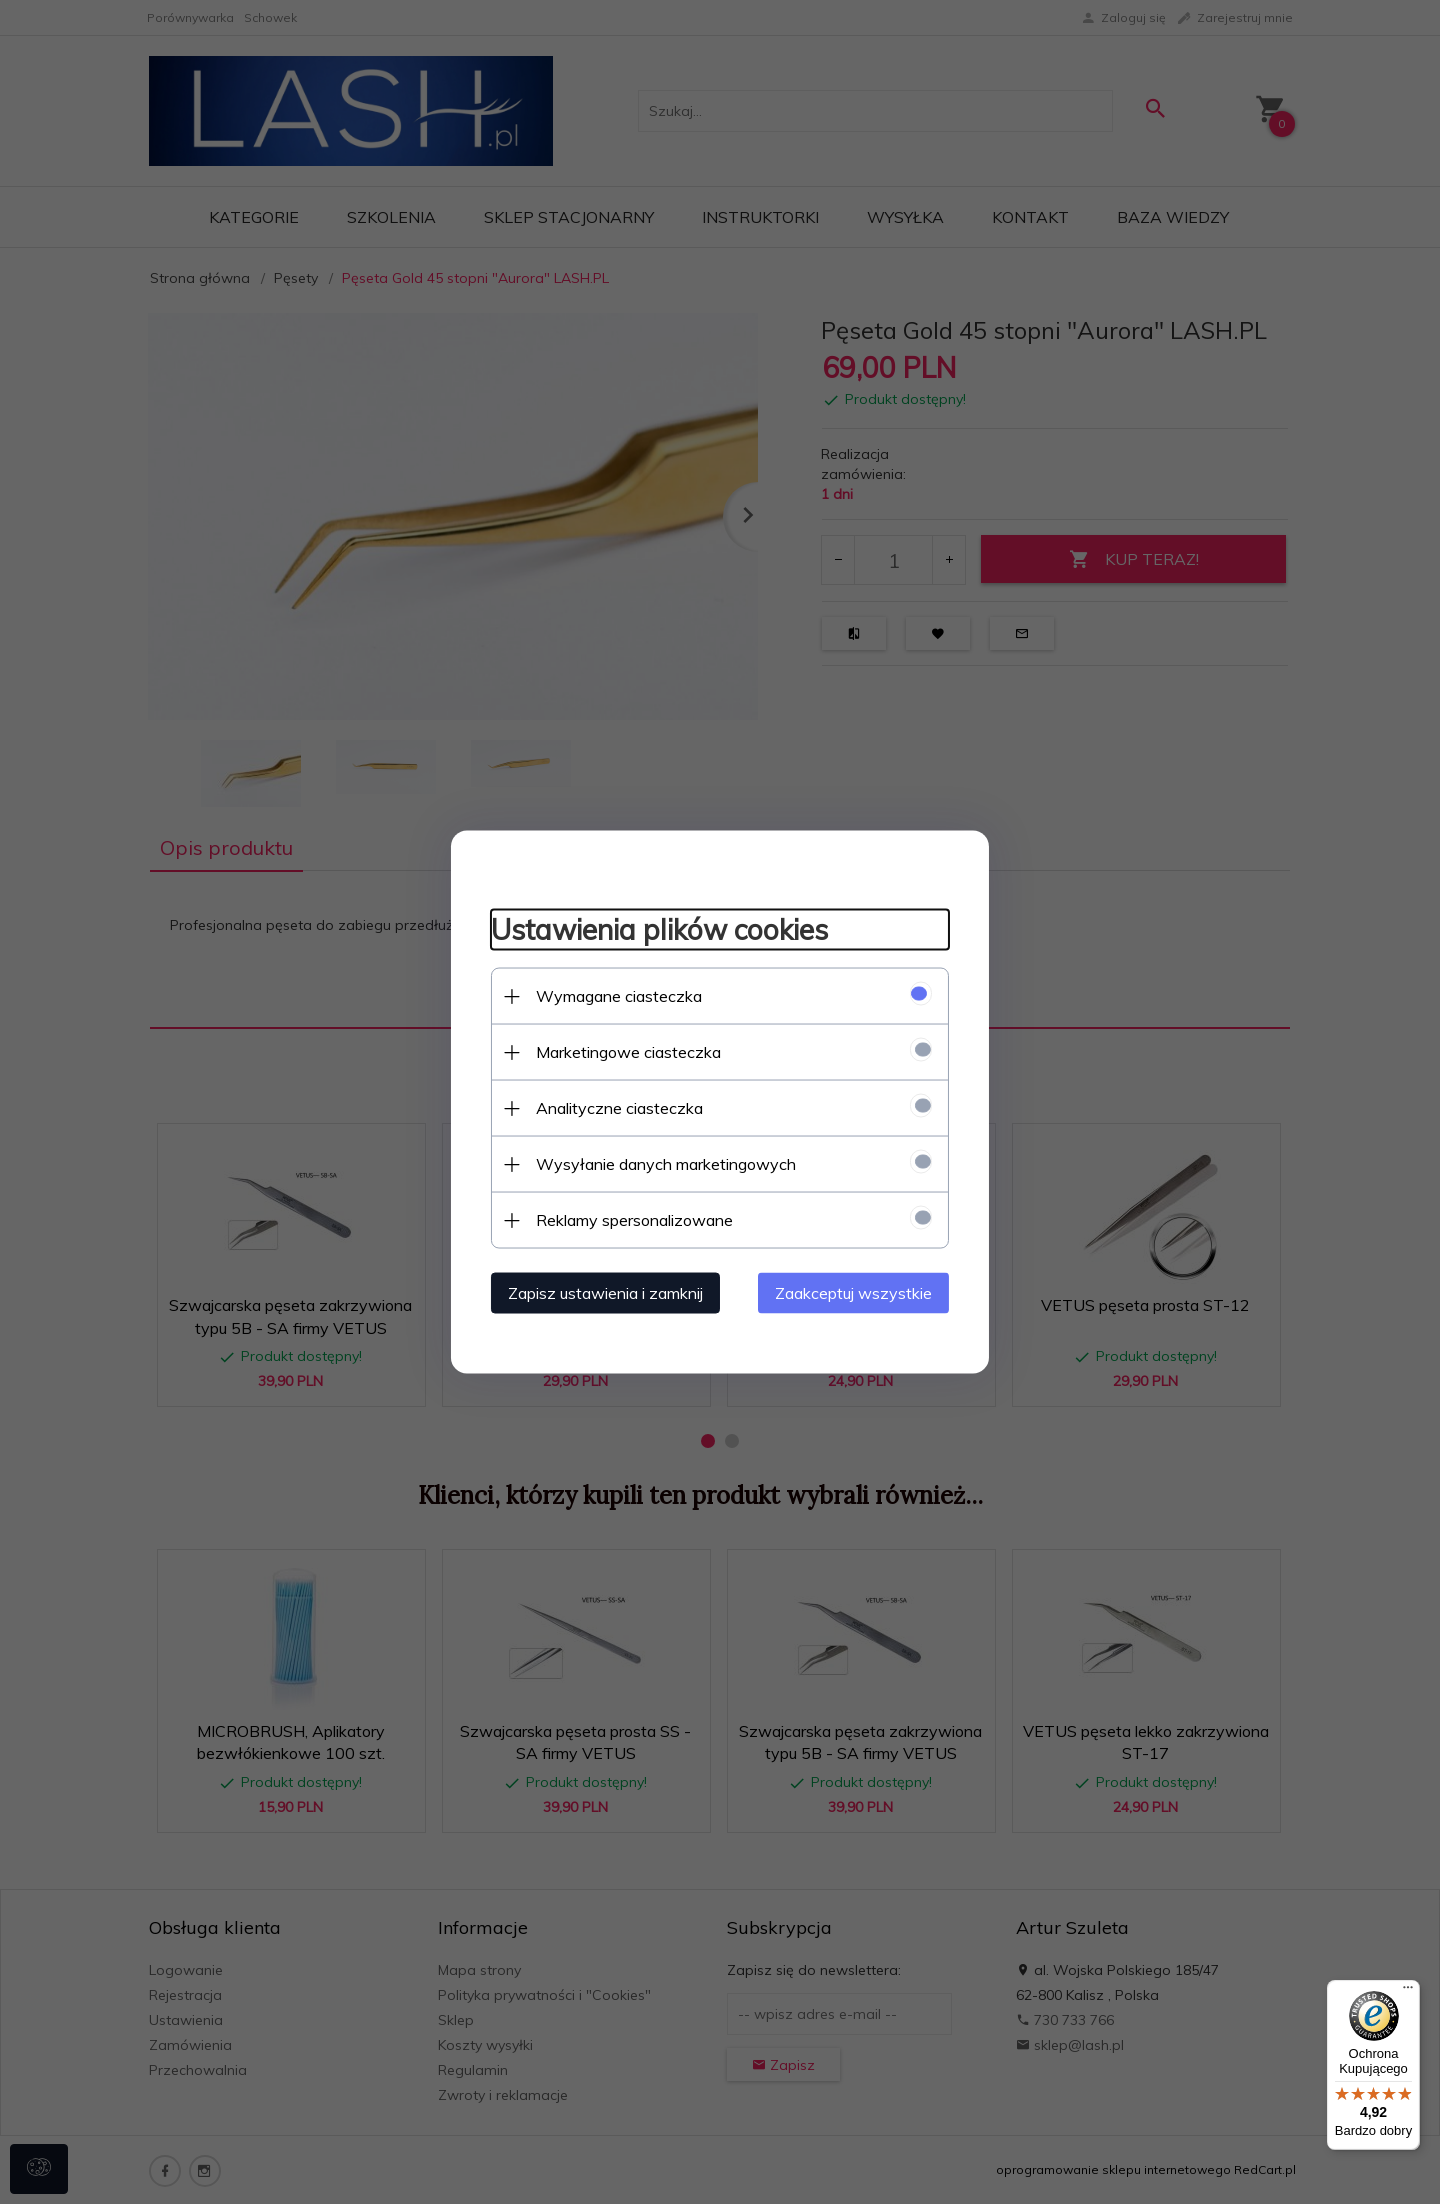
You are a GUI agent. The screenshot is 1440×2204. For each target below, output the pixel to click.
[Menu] (1408, 1992)
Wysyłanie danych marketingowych (665, 1164)
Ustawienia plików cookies (658, 928)
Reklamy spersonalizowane (633, 1220)
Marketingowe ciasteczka (627, 1052)
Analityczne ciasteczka (618, 1108)
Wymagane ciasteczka (618, 996)
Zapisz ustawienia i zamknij (604, 1293)
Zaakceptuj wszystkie (854, 1293)
